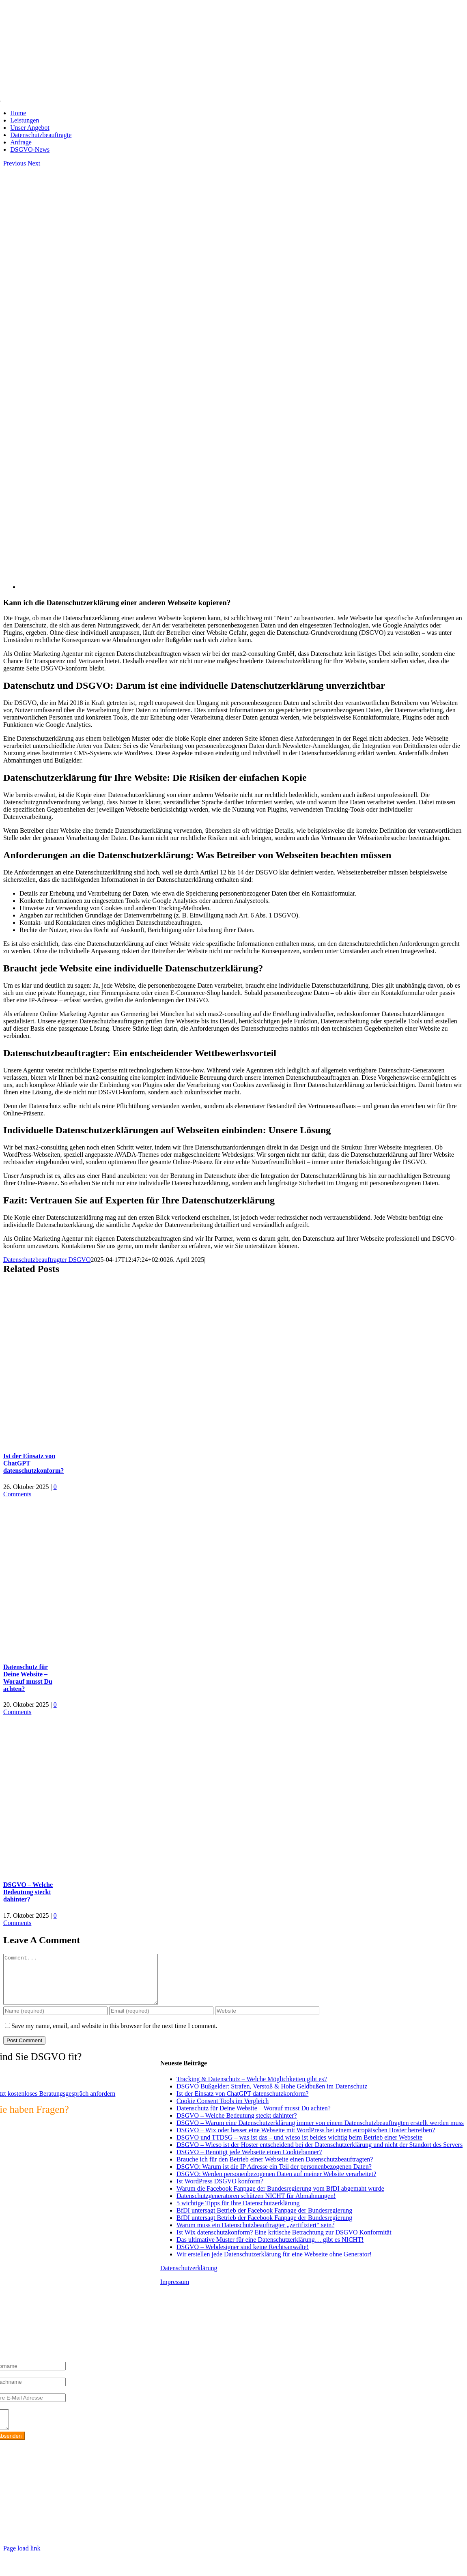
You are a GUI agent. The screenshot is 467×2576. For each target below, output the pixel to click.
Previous (14, 163)
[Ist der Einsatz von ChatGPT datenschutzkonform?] (104, 1440)
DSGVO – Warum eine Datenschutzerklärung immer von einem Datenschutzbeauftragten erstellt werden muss (320, 2132)
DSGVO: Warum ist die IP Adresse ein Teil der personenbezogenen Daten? (274, 2176)
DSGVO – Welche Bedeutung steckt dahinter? (28, 1892)
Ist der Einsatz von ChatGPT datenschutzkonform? (242, 2103)
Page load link (22, 2561)
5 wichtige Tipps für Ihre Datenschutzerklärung (237, 2212)
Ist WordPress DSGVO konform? (219, 2190)
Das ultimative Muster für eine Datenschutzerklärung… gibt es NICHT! (270, 2249)
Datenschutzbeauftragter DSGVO (46, 1259)
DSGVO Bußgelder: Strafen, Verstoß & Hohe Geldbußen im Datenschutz (271, 2096)
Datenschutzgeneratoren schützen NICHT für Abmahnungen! (256, 2205)
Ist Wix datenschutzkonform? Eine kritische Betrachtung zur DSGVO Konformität (284, 2242)
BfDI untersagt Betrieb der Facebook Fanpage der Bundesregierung (264, 2220)
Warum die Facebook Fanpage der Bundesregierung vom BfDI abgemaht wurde (280, 2198)
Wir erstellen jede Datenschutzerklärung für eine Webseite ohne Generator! (274, 2263)
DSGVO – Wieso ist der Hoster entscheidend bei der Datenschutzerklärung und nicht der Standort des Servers (319, 2154)
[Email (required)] (161, 2020)
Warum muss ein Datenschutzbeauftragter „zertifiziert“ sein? (255, 2234)
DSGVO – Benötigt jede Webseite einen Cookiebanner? (249, 2161)
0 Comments (30, 1490)
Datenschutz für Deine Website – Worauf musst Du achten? (27, 1677)
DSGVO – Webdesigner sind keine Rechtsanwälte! (242, 2256)
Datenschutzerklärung (188, 2277)
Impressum (174, 2291)
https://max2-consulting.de (170, 2534)
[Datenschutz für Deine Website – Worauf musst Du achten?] (104, 1651)
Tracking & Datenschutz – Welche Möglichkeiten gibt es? (251, 2088)
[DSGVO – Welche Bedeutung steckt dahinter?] (104, 1868)
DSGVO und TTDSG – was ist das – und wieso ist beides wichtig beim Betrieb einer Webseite (299, 2147)
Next (34, 163)
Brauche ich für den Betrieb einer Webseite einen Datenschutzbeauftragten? (274, 2169)
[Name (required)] (55, 2020)
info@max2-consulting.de (50, 2520)
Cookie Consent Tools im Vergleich (222, 2110)
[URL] (267, 2020)
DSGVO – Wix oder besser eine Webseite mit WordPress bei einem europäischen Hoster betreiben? (305, 2139)
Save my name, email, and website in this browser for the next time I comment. (114, 2035)
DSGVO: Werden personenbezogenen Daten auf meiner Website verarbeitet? (276, 2183)
